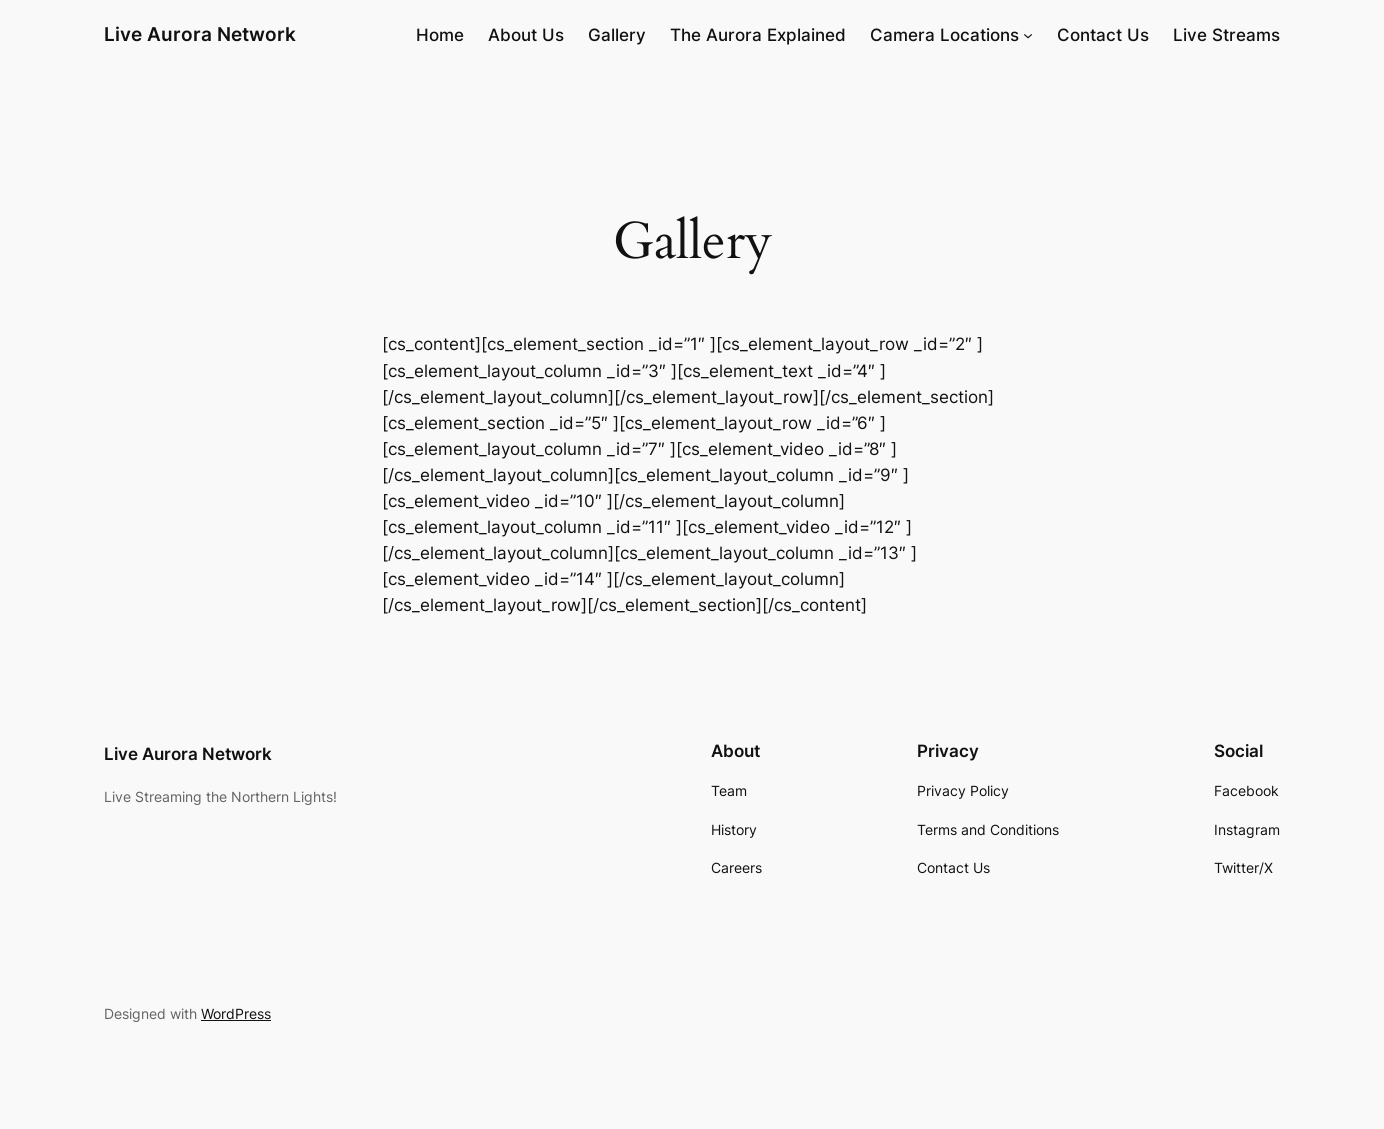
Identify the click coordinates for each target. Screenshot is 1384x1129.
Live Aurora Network (200, 34)
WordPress (236, 1013)
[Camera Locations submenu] (1028, 35)
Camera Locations (944, 35)
